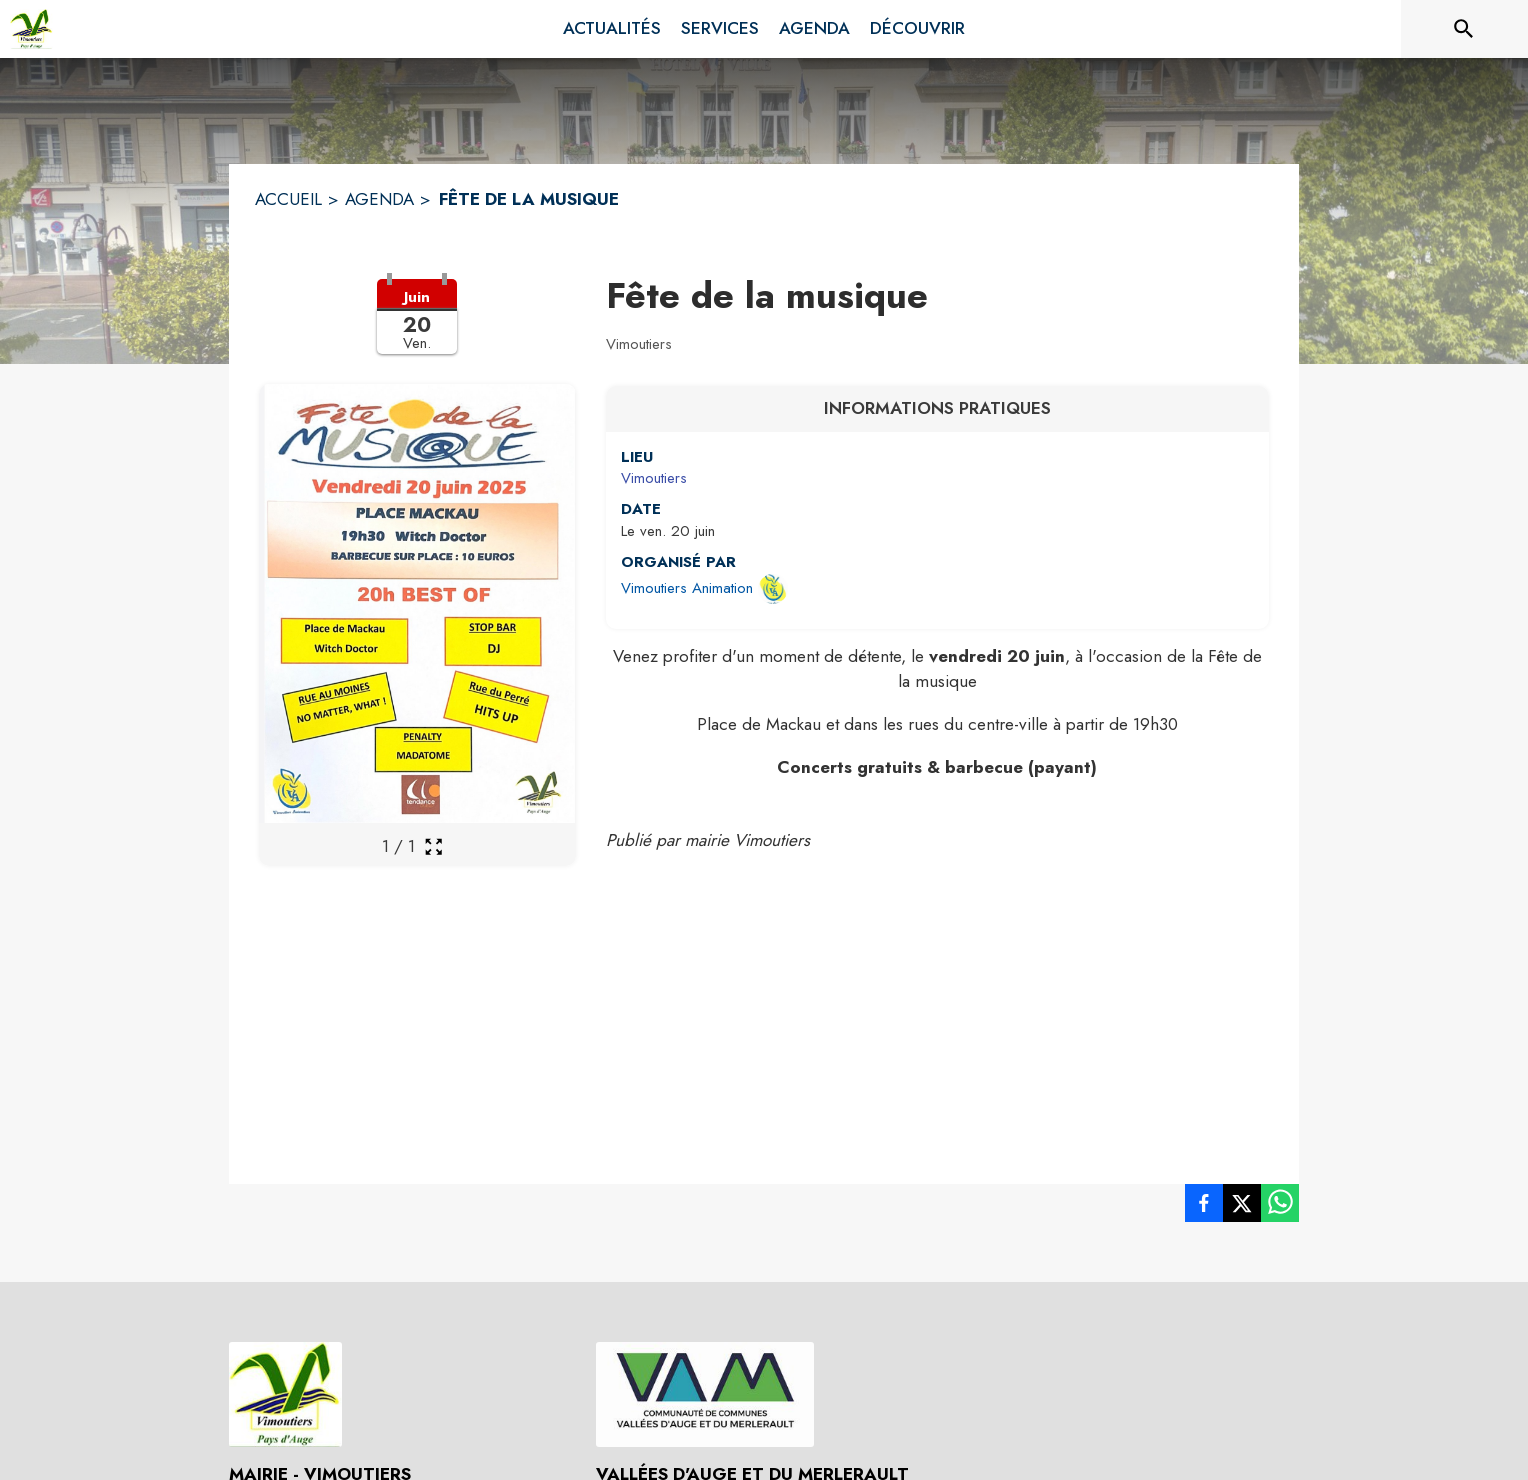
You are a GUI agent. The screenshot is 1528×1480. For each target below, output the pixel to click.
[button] (417, 329)
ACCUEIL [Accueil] (288, 199)
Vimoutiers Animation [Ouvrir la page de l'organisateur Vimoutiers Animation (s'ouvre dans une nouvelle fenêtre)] (687, 588)
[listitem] (1204, 1207)
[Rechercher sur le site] (1464, 29)
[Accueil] (31, 29)
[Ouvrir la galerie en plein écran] (433, 846)
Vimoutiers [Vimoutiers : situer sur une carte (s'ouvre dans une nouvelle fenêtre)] (654, 478)
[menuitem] (612, 29)
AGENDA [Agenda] (379, 199)
